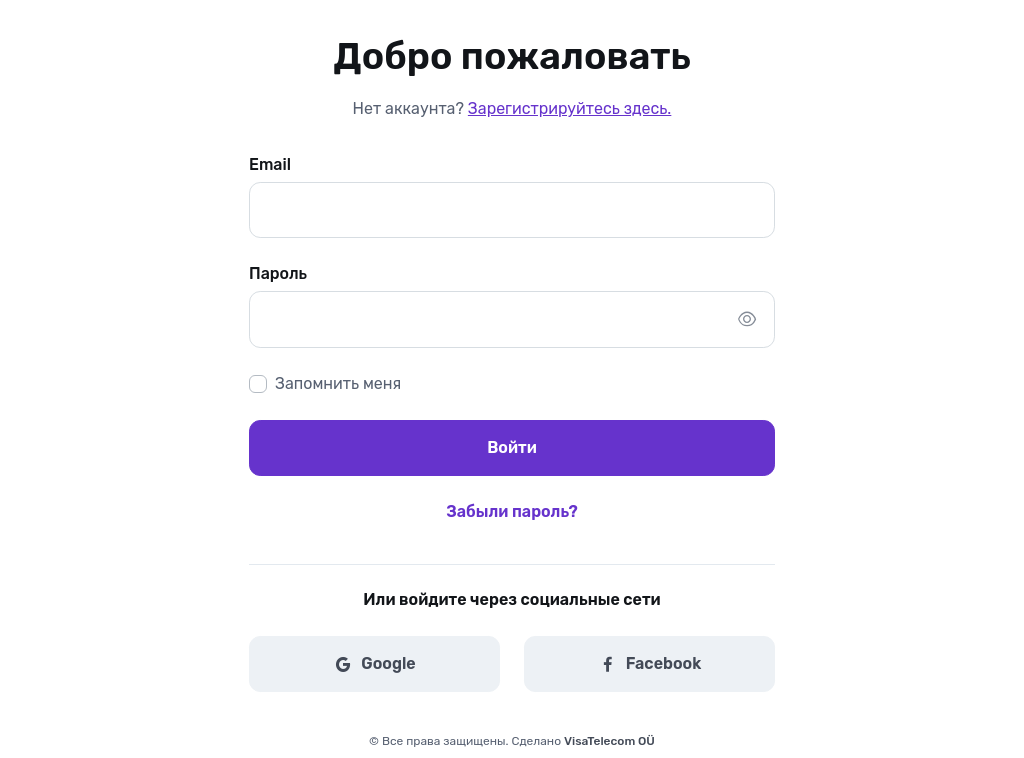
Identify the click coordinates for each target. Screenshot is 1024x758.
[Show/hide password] (747, 319)
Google (374, 664)
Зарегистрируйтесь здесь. (569, 108)
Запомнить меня (338, 383)
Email (270, 164)
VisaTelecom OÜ (609, 741)
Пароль (278, 273)
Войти (512, 447)
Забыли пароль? (511, 511)
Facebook (650, 664)
